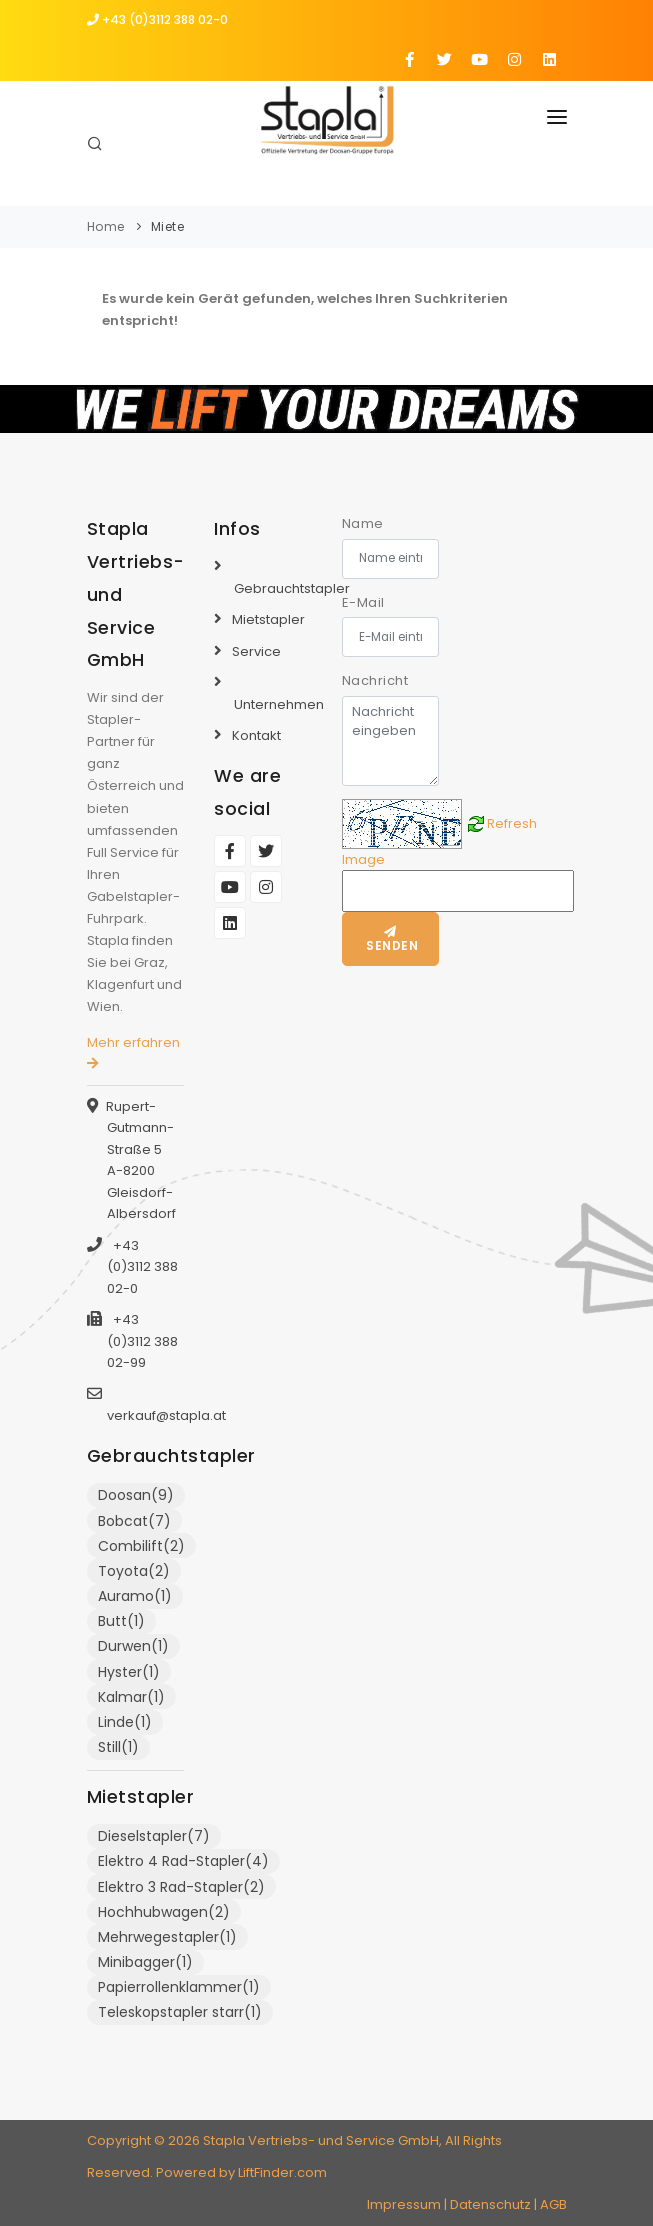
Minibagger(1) (145, 1962)
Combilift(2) (141, 1546)
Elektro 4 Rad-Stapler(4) (183, 1861)
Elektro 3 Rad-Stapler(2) (181, 1887)
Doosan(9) (136, 1495)
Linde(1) (125, 1722)
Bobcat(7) (134, 1521)
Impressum (404, 2204)
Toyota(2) (134, 1571)
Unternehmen (279, 704)
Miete (168, 226)
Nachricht (375, 680)
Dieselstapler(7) (154, 1836)
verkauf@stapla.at (166, 1415)
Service (256, 651)
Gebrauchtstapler (292, 588)
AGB (553, 2204)
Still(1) (118, 1747)
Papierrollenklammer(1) (179, 1987)
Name (363, 523)
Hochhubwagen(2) (164, 1912)
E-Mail (363, 602)
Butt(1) (121, 1621)
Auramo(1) (135, 1596)
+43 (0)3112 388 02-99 (142, 1341)
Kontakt (256, 735)
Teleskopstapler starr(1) (180, 2012)
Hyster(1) (129, 1672)
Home (106, 226)
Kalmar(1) (131, 1697)
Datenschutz (490, 2204)
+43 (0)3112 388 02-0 (157, 19)
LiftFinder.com (282, 2172)
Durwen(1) (133, 1646)
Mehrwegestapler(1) (167, 1937)
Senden (391, 940)
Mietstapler (268, 619)
